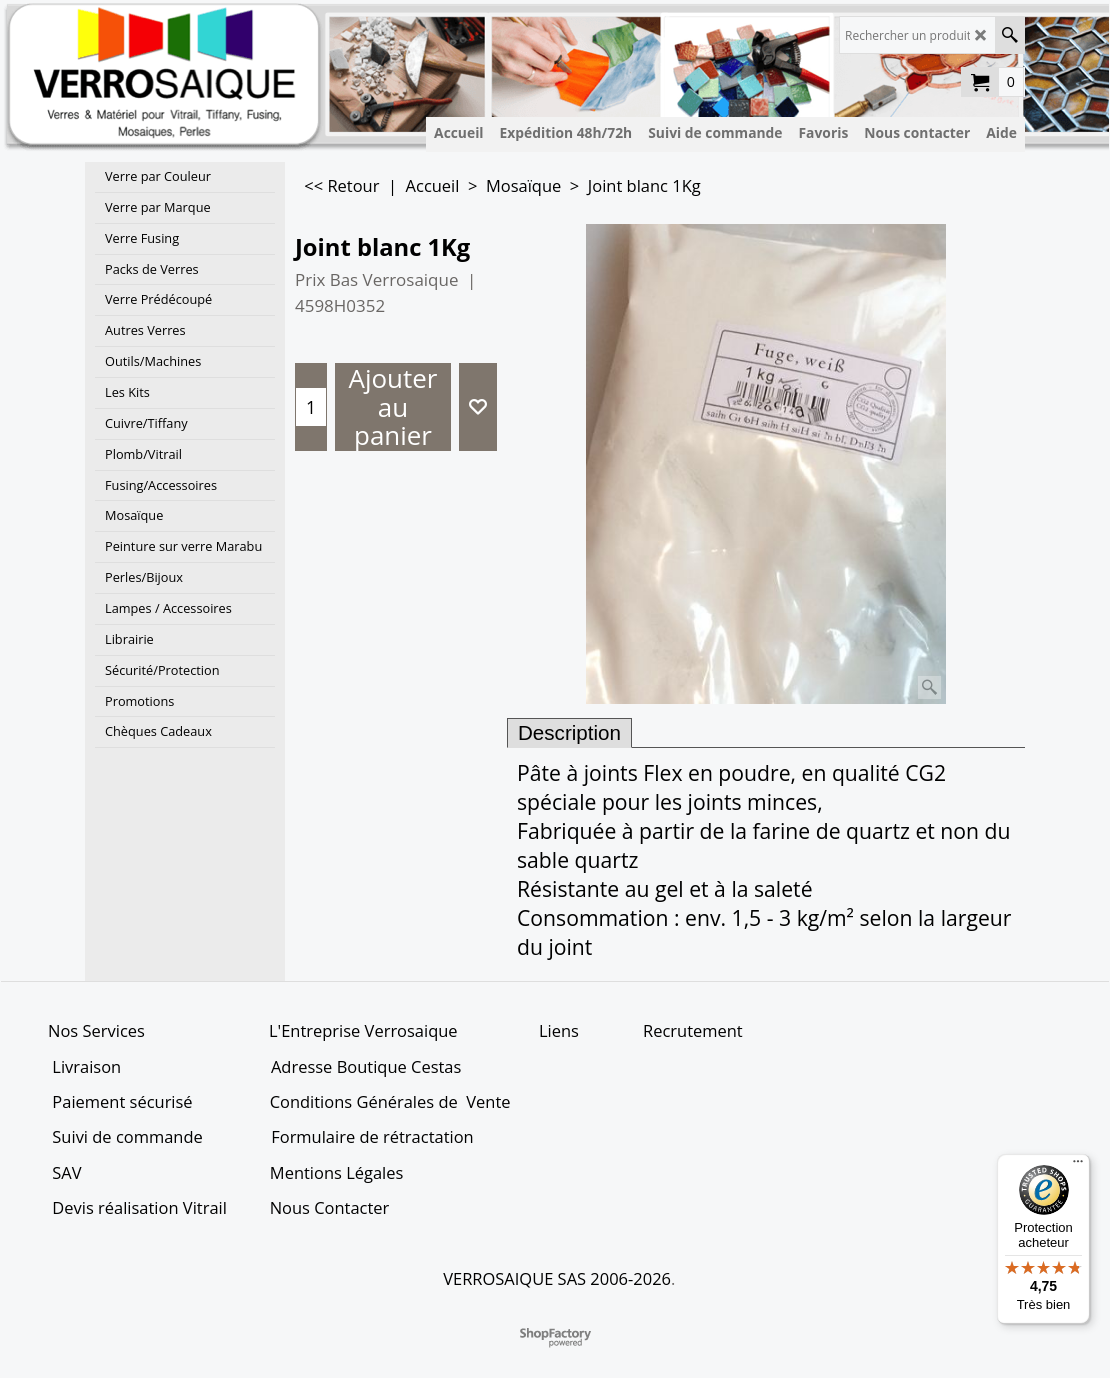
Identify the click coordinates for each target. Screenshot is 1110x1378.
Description (569, 732)
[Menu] (1078, 1166)
